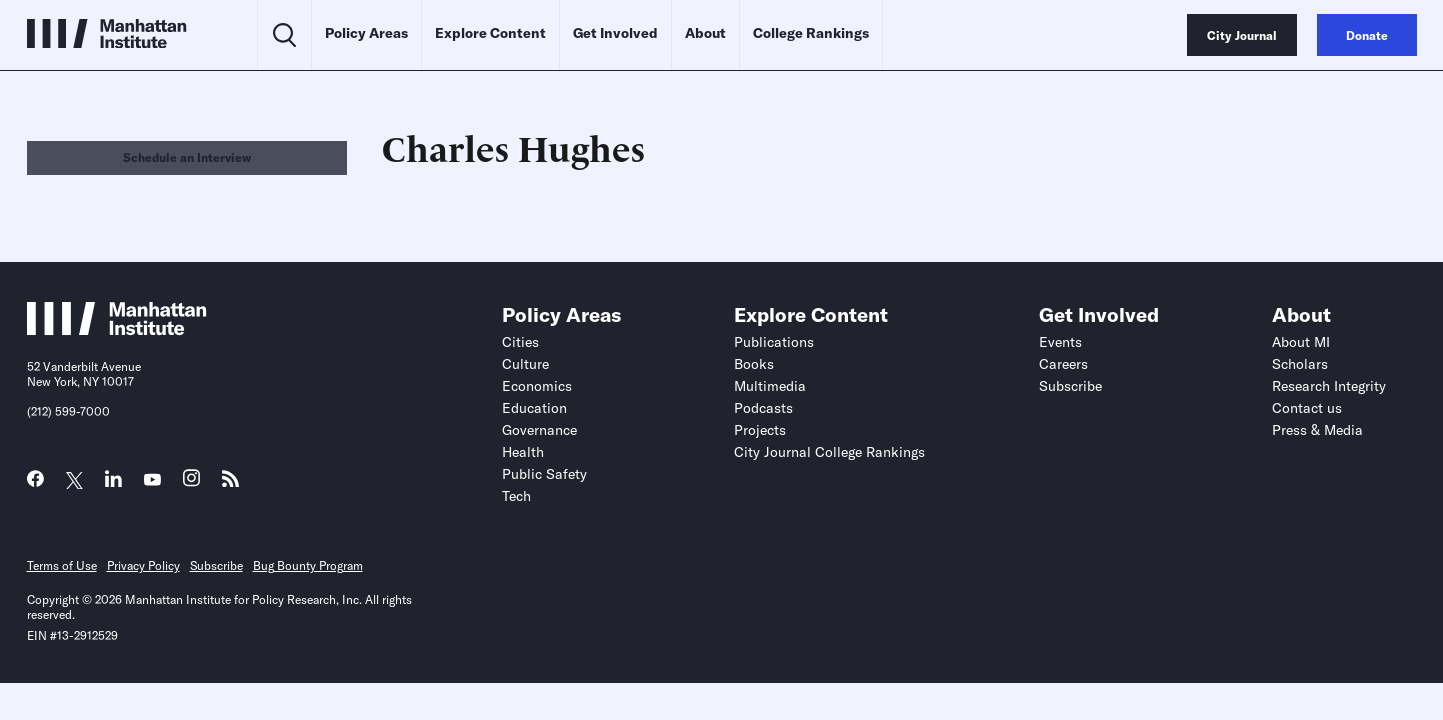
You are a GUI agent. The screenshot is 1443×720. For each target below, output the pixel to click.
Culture (525, 364)
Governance (539, 430)
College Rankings (811, 33)
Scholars (1300, 364)
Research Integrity (1329, 386)
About (705, 33)
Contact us (1307, 408)
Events (1060, 342)
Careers (1063, 364)
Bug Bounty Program (308, 565)
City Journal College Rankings (829, 452)
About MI (1301, 342)
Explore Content (490, 33)
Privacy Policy (143, 565)
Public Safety (544, 474)
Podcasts (763, 408)
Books (754, 364)
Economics (537, 386)
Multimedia (770, 386)
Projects (760, 430)
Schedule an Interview (187, 157)
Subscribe (1070, 386)
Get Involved (615, 33)
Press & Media (1317, 430)
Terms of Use (62, 565)
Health (523, 452)
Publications (774, 342)
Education (534, 408)
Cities (520, 342)
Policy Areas (366, 33)
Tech (516, 496)
